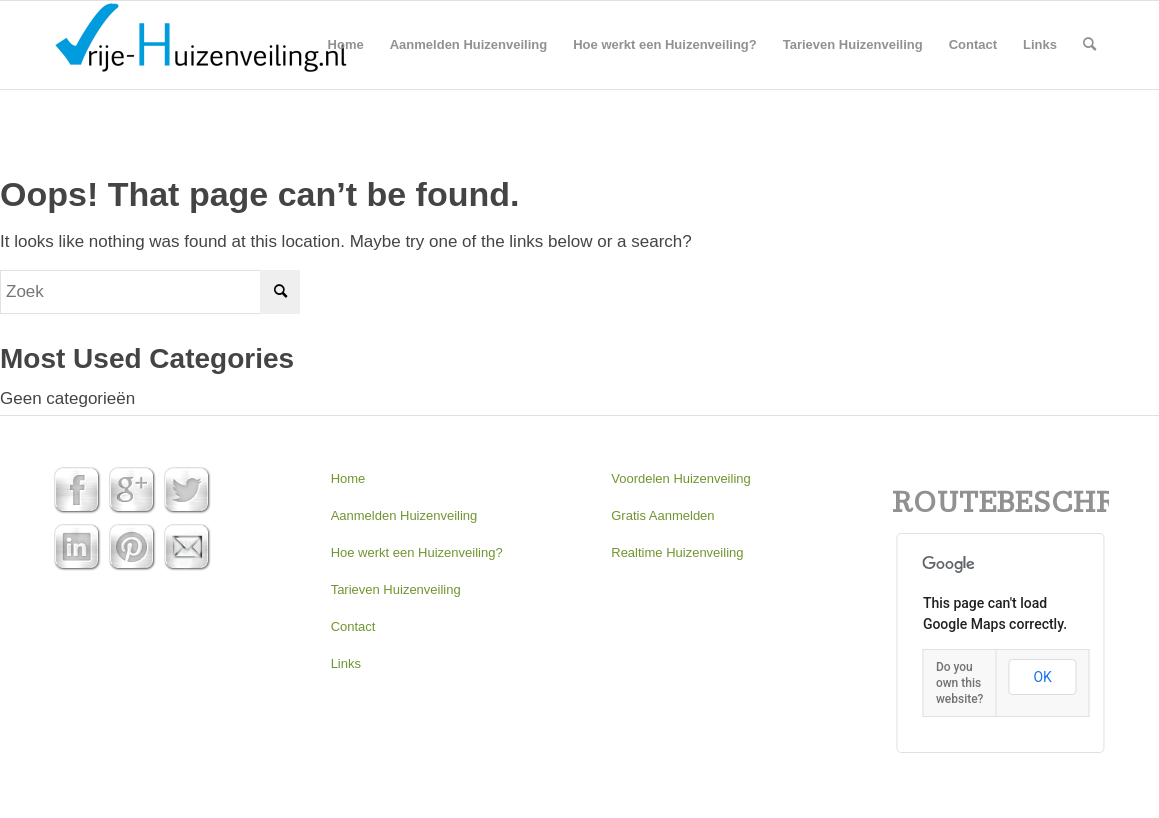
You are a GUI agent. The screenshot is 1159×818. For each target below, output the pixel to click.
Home (348, 478)
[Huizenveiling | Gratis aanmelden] (200, 45)
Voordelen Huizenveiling (680, 478)
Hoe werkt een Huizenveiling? (417, 552)
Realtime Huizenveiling (677, 552)
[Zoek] (1089, 45)
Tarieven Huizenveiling (396, 589)
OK (1042, 677)
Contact (353, 626)
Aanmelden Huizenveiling (404, 515)
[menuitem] (346, 45)
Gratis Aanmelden (662, 515)
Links (346, 663)
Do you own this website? (960, 683)
